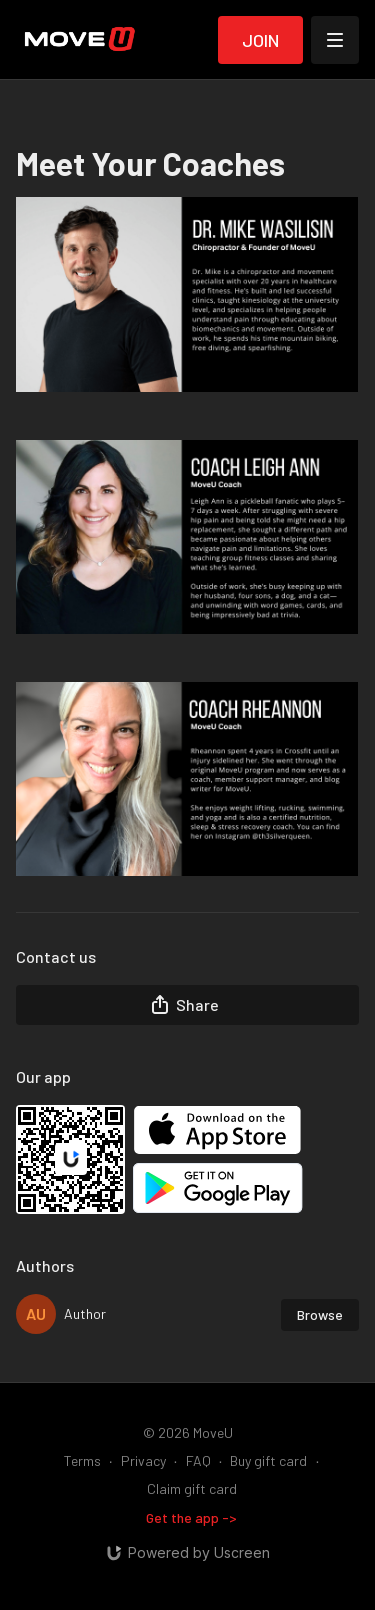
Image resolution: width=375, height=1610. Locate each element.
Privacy (143, 1460)
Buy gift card (268, 1460)
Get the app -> (191, 1517)
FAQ (198, 1460)
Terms (82, 1460)
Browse (320, 1314)
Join (260, 40)
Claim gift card (192, 1488)
